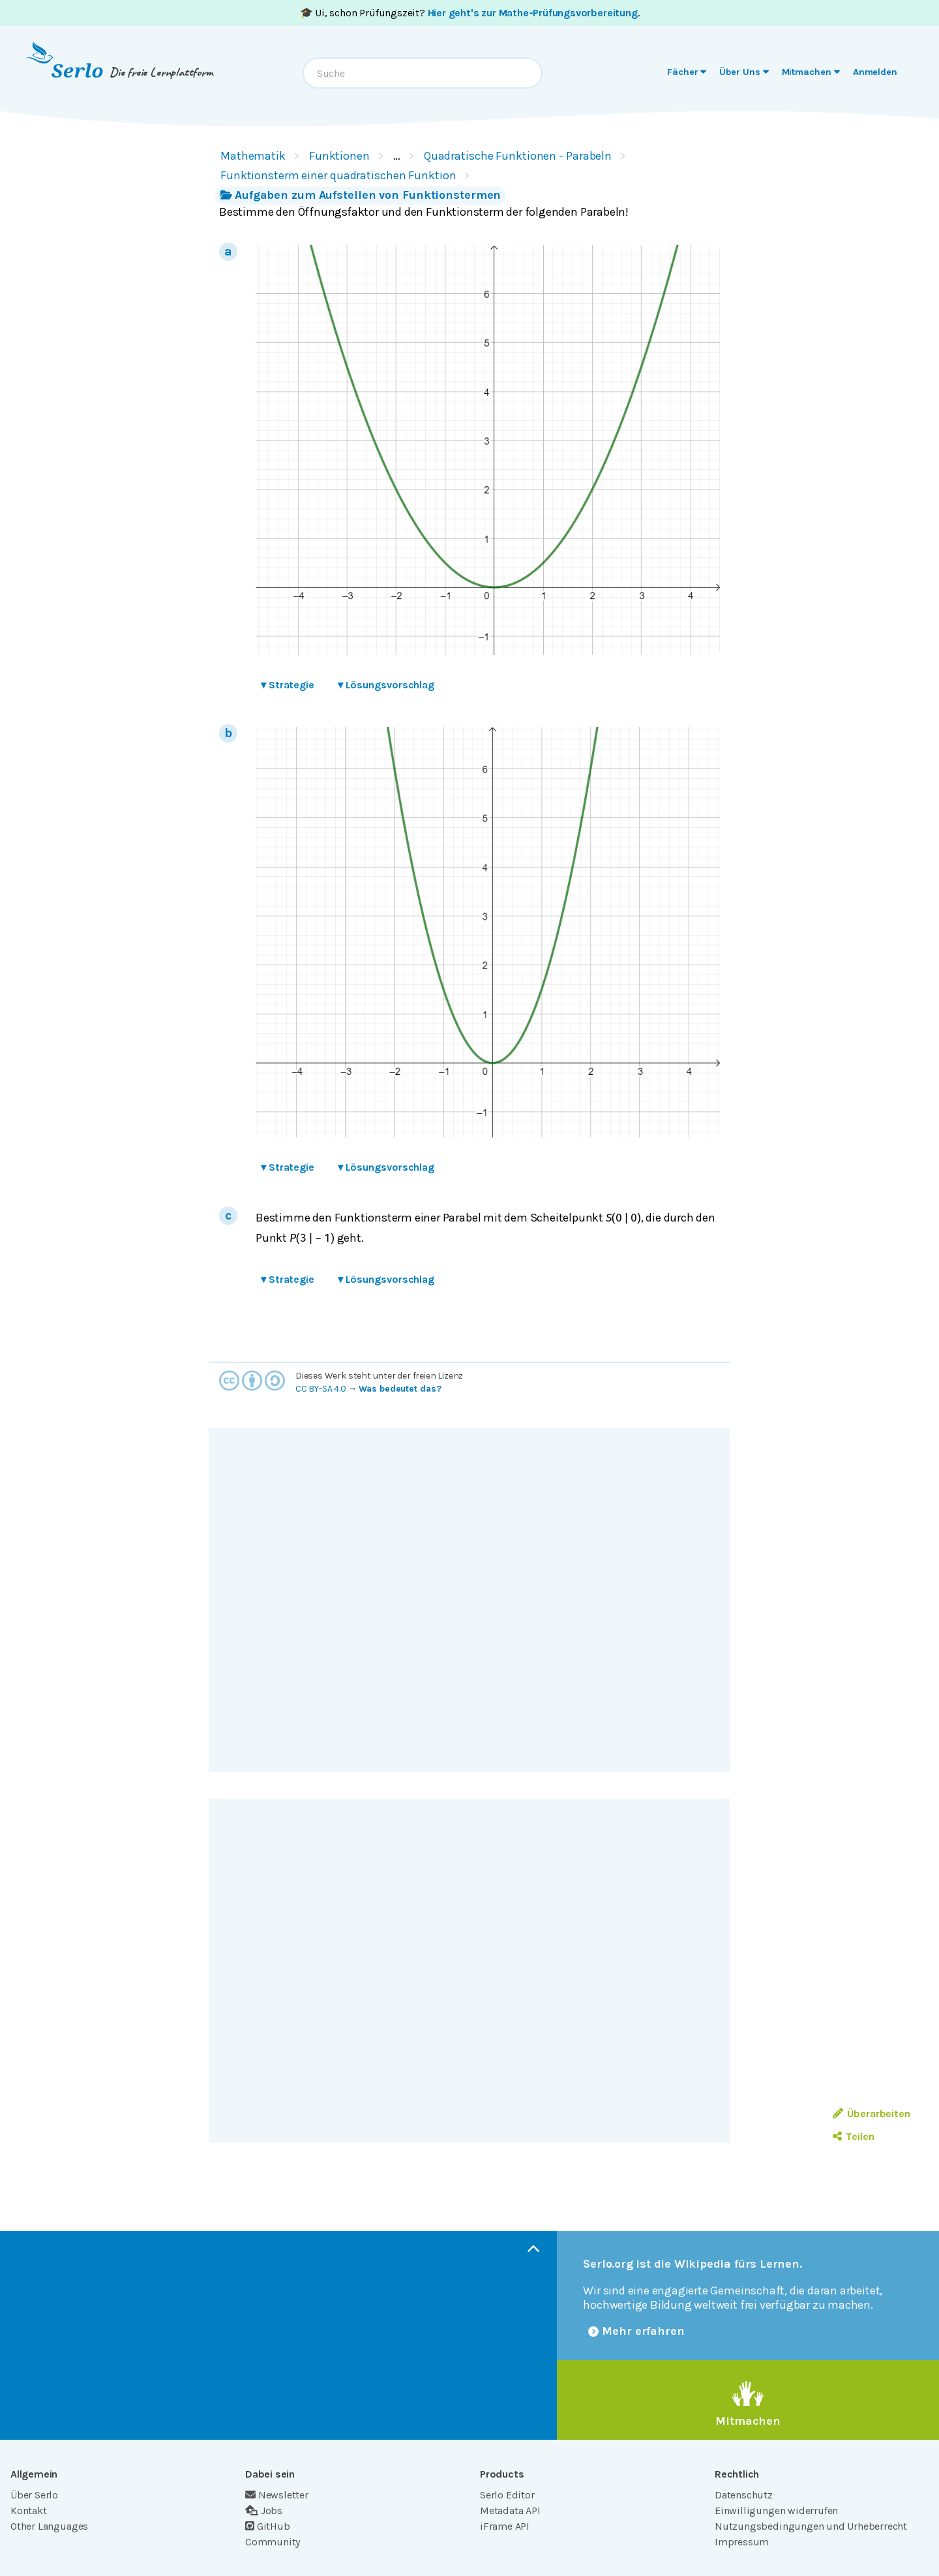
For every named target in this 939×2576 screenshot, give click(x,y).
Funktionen (339, 156)
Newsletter (276, 2495)
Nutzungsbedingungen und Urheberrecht (811, 2526)
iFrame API (504, 2526)
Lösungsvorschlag (386, 685)
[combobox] (423, 73)
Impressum (742, 2542)
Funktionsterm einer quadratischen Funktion (338, 175)
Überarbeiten (871, 2113)
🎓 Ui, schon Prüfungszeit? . (470, 13)
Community (272, 2542)
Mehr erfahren (636, 2331)
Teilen (853, 2136)
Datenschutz (744, 2495)
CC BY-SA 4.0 (320, 1388)
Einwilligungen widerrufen (776, 2510)
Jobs (263, 2510)
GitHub (267, 2526)
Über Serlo (34, 2495)
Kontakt (28, 2510)
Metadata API (510, 2510)
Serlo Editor (507, 2495)
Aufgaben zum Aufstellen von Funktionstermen (360, 195)
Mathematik (253, 156)
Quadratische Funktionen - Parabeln (518, 156)
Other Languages (49, 2526)
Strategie (287, 685)
